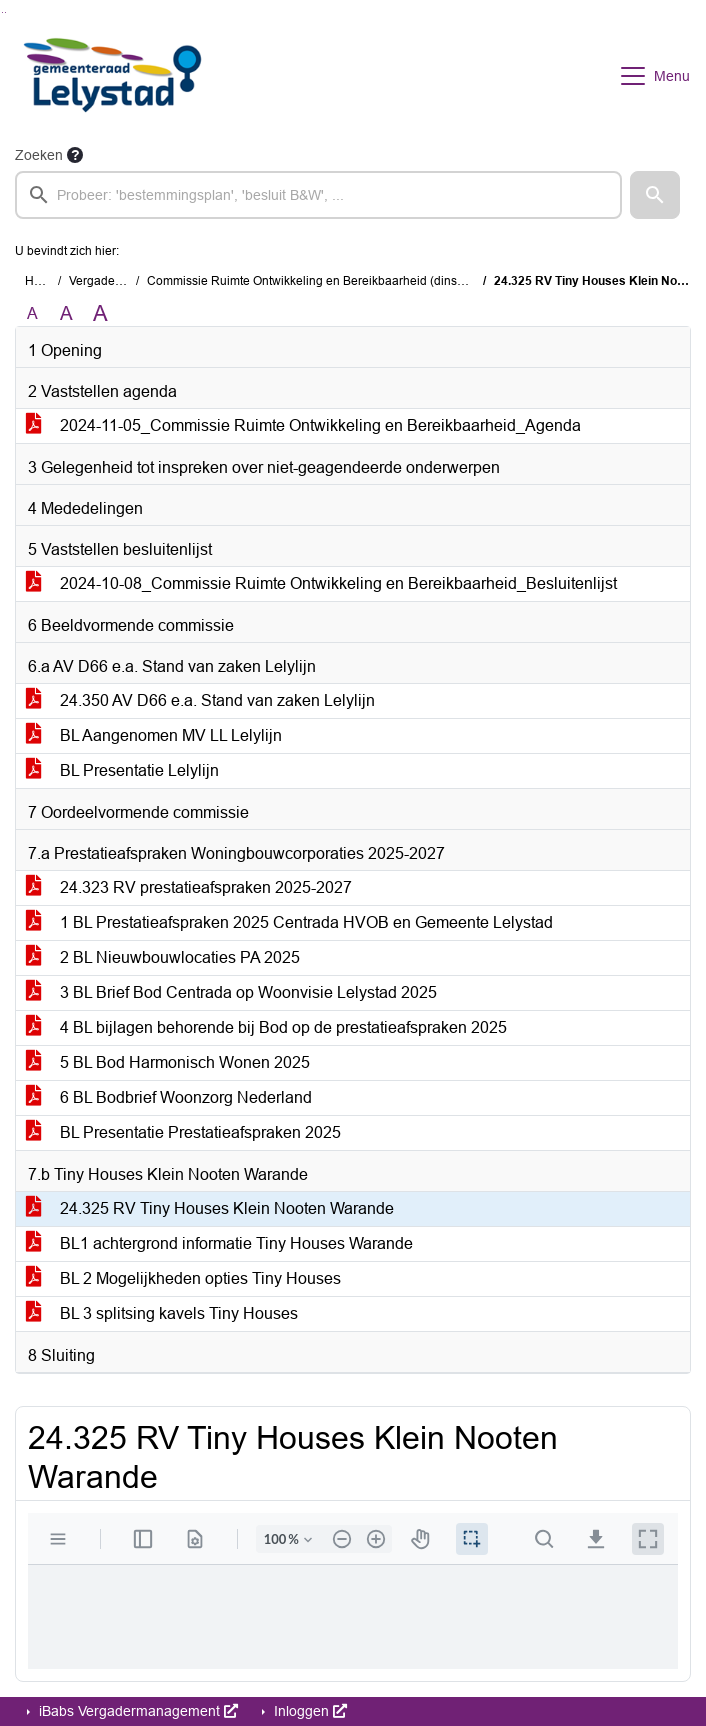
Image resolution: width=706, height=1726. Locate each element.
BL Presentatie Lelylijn (122, 770)
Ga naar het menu (5, 12)
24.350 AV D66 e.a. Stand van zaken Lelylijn (200, 700)
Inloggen (308, 1711)
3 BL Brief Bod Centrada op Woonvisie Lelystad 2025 (231, 992)
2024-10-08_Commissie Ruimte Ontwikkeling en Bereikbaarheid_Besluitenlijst (321, 583)
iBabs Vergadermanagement (136, 1711)
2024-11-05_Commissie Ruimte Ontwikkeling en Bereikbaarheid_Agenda (303, 425)
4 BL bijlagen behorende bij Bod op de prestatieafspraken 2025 (266, 1027)
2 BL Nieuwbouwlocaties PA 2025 (163, 957)
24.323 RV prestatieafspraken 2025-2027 (189, 887)
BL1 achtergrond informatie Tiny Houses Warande (219, 1243)
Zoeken (39, 155)
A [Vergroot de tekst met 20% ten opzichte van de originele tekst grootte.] (66, 313)
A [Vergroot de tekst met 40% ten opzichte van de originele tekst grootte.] (100, 314)
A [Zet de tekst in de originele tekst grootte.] (32, 313)
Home (41, 281)
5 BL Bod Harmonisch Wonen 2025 (168, 1062)
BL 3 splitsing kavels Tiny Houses (162, 1313)
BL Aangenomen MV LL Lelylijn (154, 735)
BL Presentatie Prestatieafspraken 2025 (183, 1132)
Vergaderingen (109, 281)
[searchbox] (318, 195)
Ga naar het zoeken (2, 12)
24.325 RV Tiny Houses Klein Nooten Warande (210, 1208)
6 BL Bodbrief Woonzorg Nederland (169, 1097)
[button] (655, 195)
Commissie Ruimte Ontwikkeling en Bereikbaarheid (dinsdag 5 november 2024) (364, 281)
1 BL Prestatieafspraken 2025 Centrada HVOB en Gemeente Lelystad (289, 922)
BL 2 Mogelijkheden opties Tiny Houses (183, 1278)
